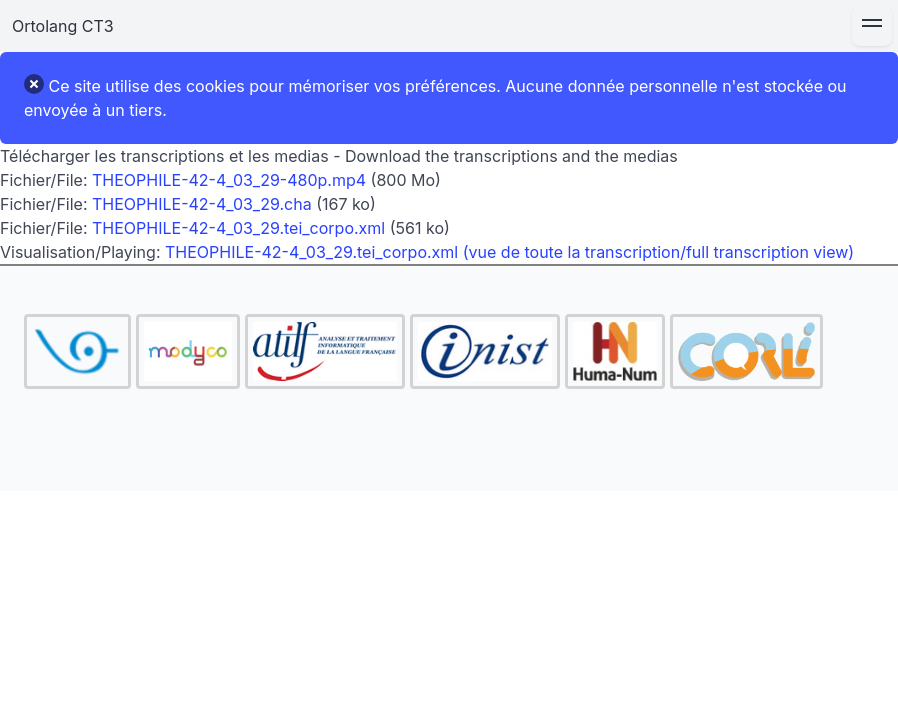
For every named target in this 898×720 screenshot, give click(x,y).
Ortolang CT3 (63, 26)
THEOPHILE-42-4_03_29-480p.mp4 (229, 180)
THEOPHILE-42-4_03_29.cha (202, 204)
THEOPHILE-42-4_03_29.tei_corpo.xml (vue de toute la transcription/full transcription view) (509, 252)
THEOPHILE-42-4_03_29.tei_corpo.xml (238, 228)
